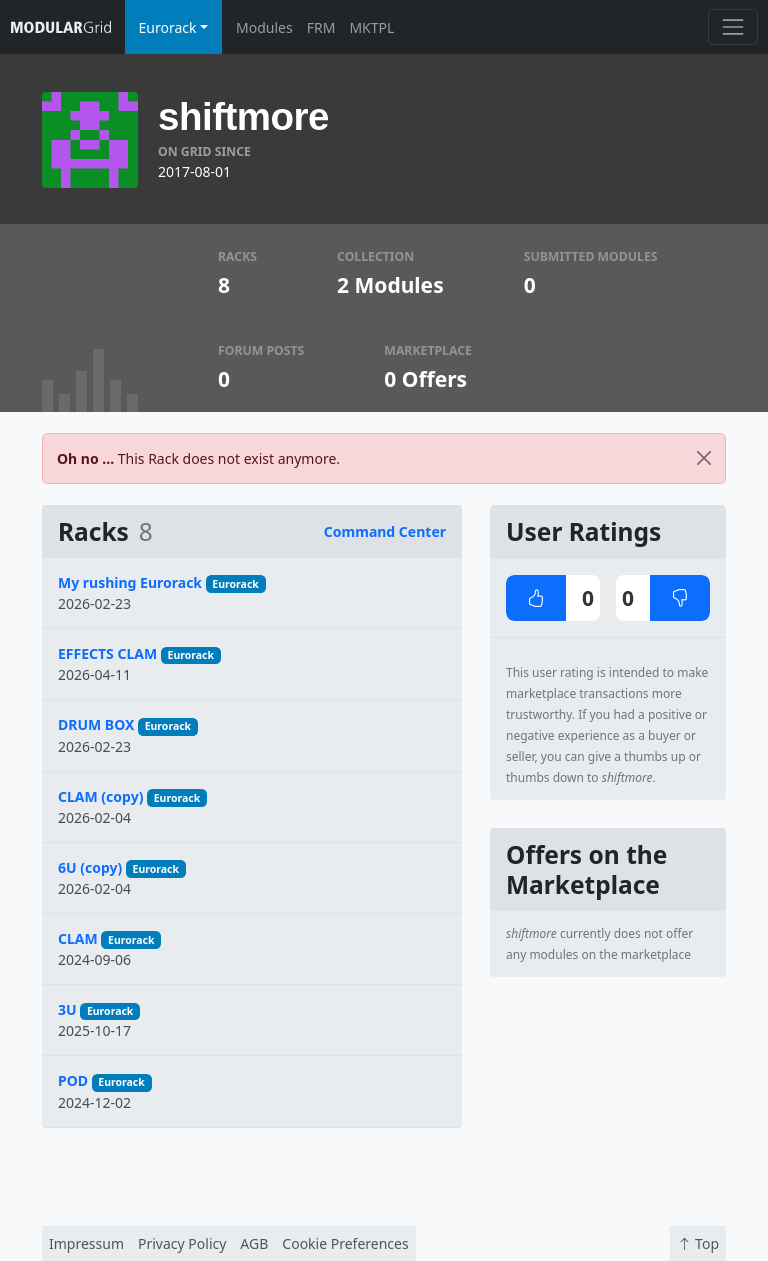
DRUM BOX (96, 724)
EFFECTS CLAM (107, 653)
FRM (321, 27)
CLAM (78, 938)
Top (698, 1243)
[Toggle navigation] (732, 26)
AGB (254, 1243)
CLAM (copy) (100, 796)
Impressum (86, 1243)
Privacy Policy (182, 1243)
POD (73, 1080)
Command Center (385, 531)
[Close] (704, 458)
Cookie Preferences (345, 1243)
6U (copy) (90, 867)
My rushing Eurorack (130, 582)
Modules (264, 27)
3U (67, 1009)
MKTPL (371, 27)
